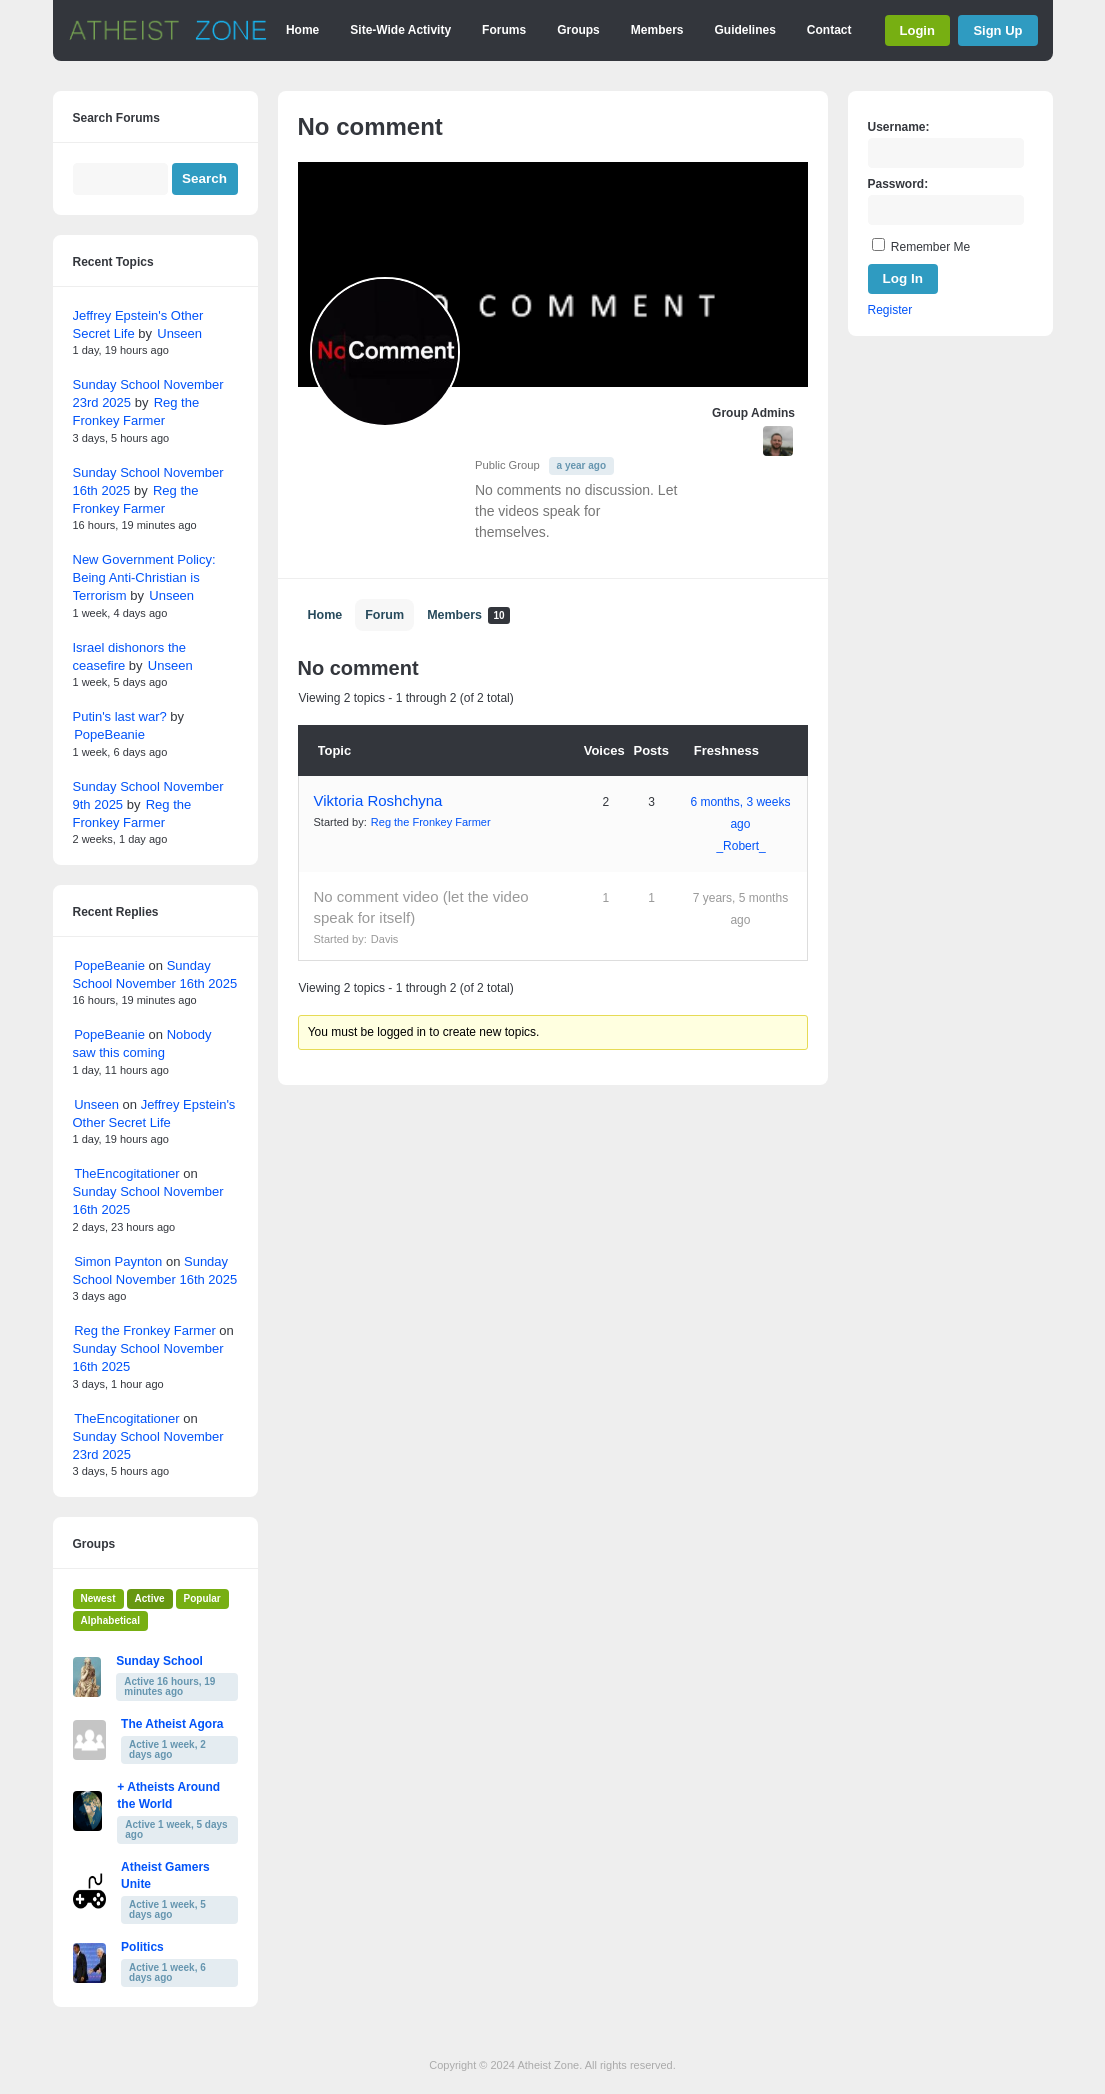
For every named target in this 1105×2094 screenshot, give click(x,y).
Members (657, 30)
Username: (899, 127)
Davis (385, 939)
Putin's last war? (120, 716)
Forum (384, 615)
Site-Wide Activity (400, 30)
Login (917, 30)
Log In (903, 278)
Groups (578, 30)
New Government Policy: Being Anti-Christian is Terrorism (144, 577)
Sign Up (997, 30)
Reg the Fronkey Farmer (431, 822)
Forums (504, 30)
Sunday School (159, 1661)
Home (302, 30)
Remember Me (930, 247)
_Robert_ (740, 846)
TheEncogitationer (127, 1173)
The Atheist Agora (172, 1724)
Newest (98, 1598)
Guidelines (744, 30)
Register (890, 310)
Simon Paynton (118, 1261)
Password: (898, 184)
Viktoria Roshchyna (378, 800)
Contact (829, 30)
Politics (142, 1947)
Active (150, 1598)
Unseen (179, 333)
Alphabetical (110, 1620)
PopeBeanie (109, 734)
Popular (202, 1598)
